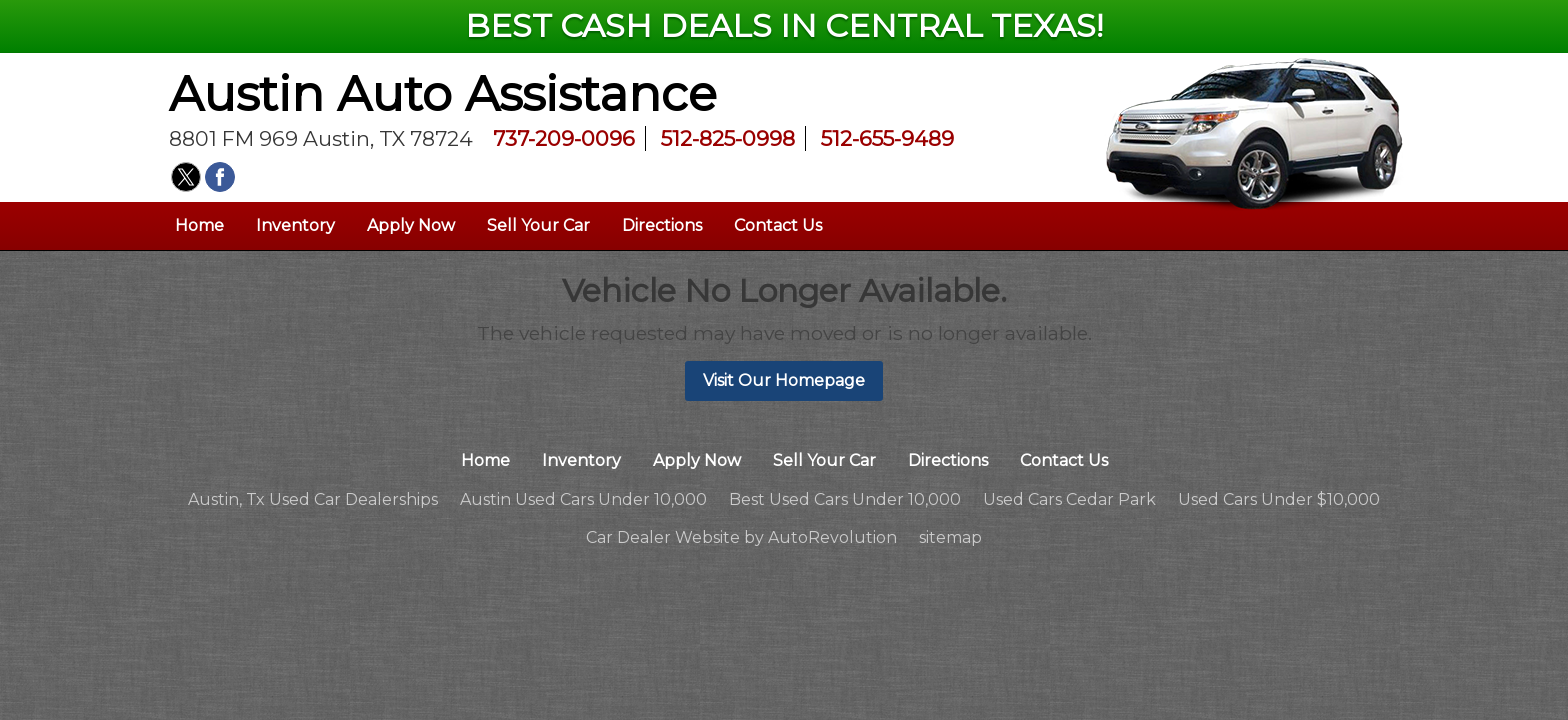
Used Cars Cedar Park (1069, 499)
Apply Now (411, 225)
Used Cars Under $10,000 (1279, 499)
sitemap (950, 537)
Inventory (295, 225)
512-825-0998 (728, 138)
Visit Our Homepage (784, 380)
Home (199, 225)
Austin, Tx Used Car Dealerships (313, 499)
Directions (662, 225)
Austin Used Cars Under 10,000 (583, 499)
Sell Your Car (538, 225)
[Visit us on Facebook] (220, 177)
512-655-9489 (887, 138)
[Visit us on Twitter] (186, 177)
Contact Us (778, 225)
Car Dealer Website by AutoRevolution (741, 537)
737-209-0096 (564, 138)
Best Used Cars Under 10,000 (845, 499)
